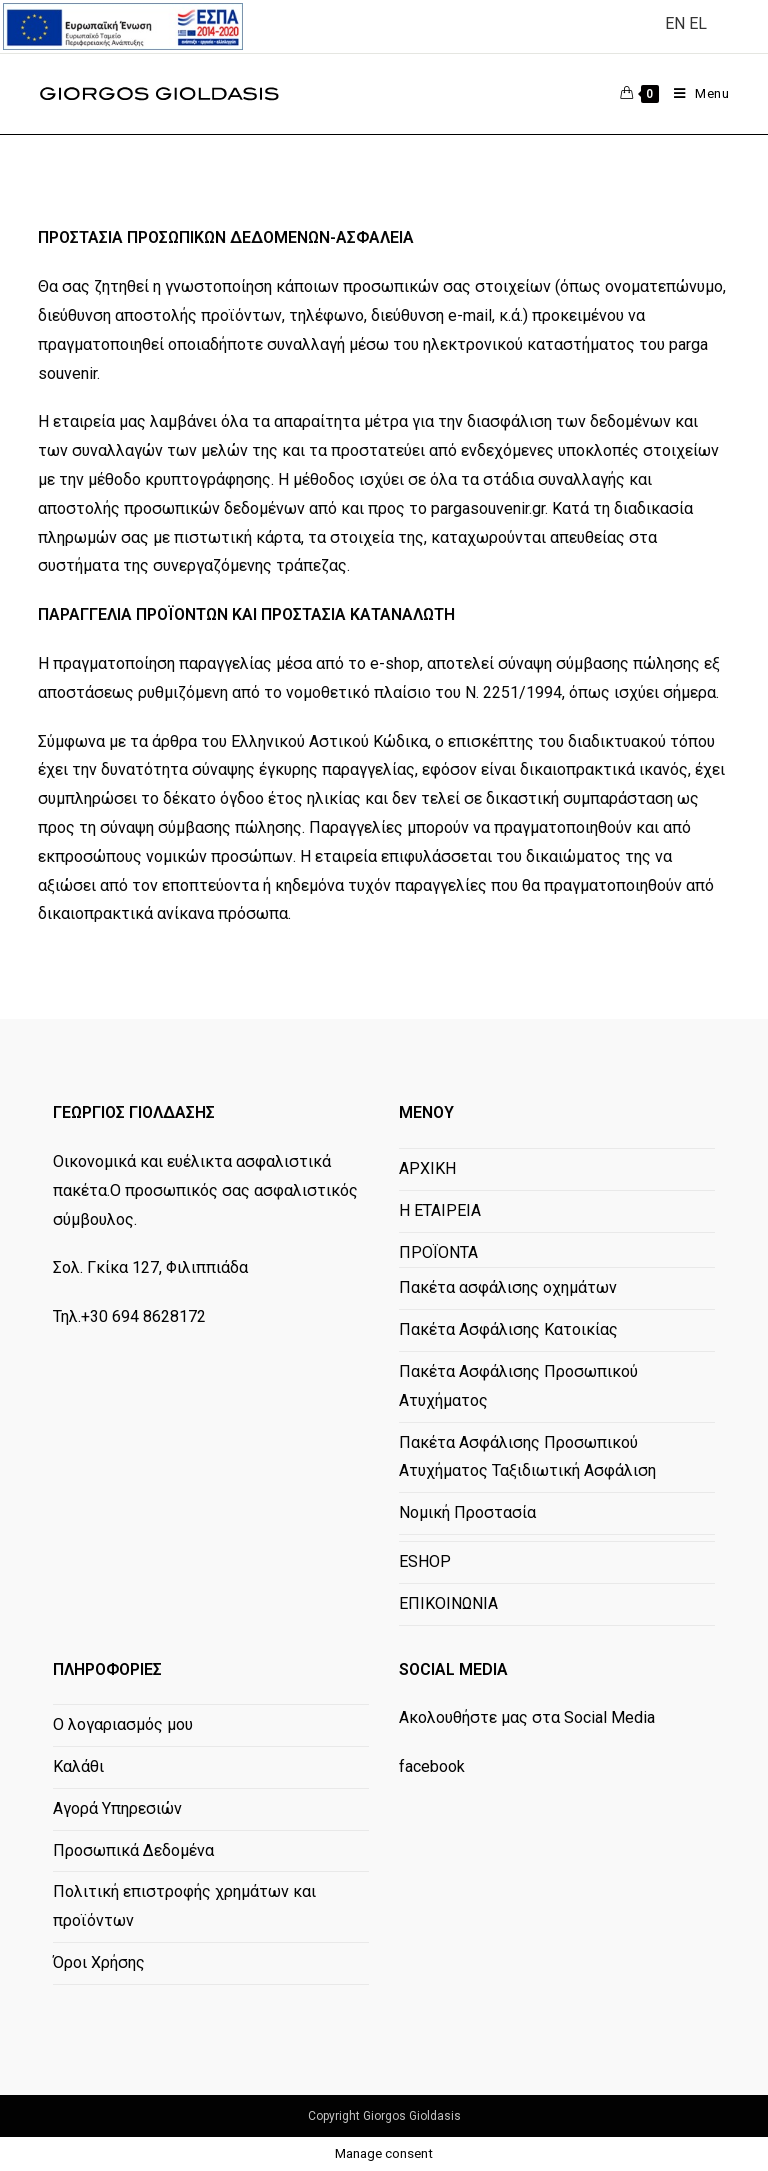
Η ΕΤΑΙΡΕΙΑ (440, 1210)
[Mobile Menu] (694, 94)
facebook (432, 1766)
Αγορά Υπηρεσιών (117, 1808)
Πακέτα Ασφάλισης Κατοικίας (508, 1329)
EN (675, 23)
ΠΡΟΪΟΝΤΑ (438, 1252)
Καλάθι (78, 1766)
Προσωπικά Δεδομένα (133, 1850)
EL (698, 23)
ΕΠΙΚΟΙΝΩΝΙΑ (448, 1603)
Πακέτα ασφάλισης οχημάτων (508, 1287)
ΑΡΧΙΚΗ (427, 1168)
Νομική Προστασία (467, 1512)
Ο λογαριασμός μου (123, 1724)
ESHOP (425, 1561)
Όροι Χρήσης (99, 1962)
